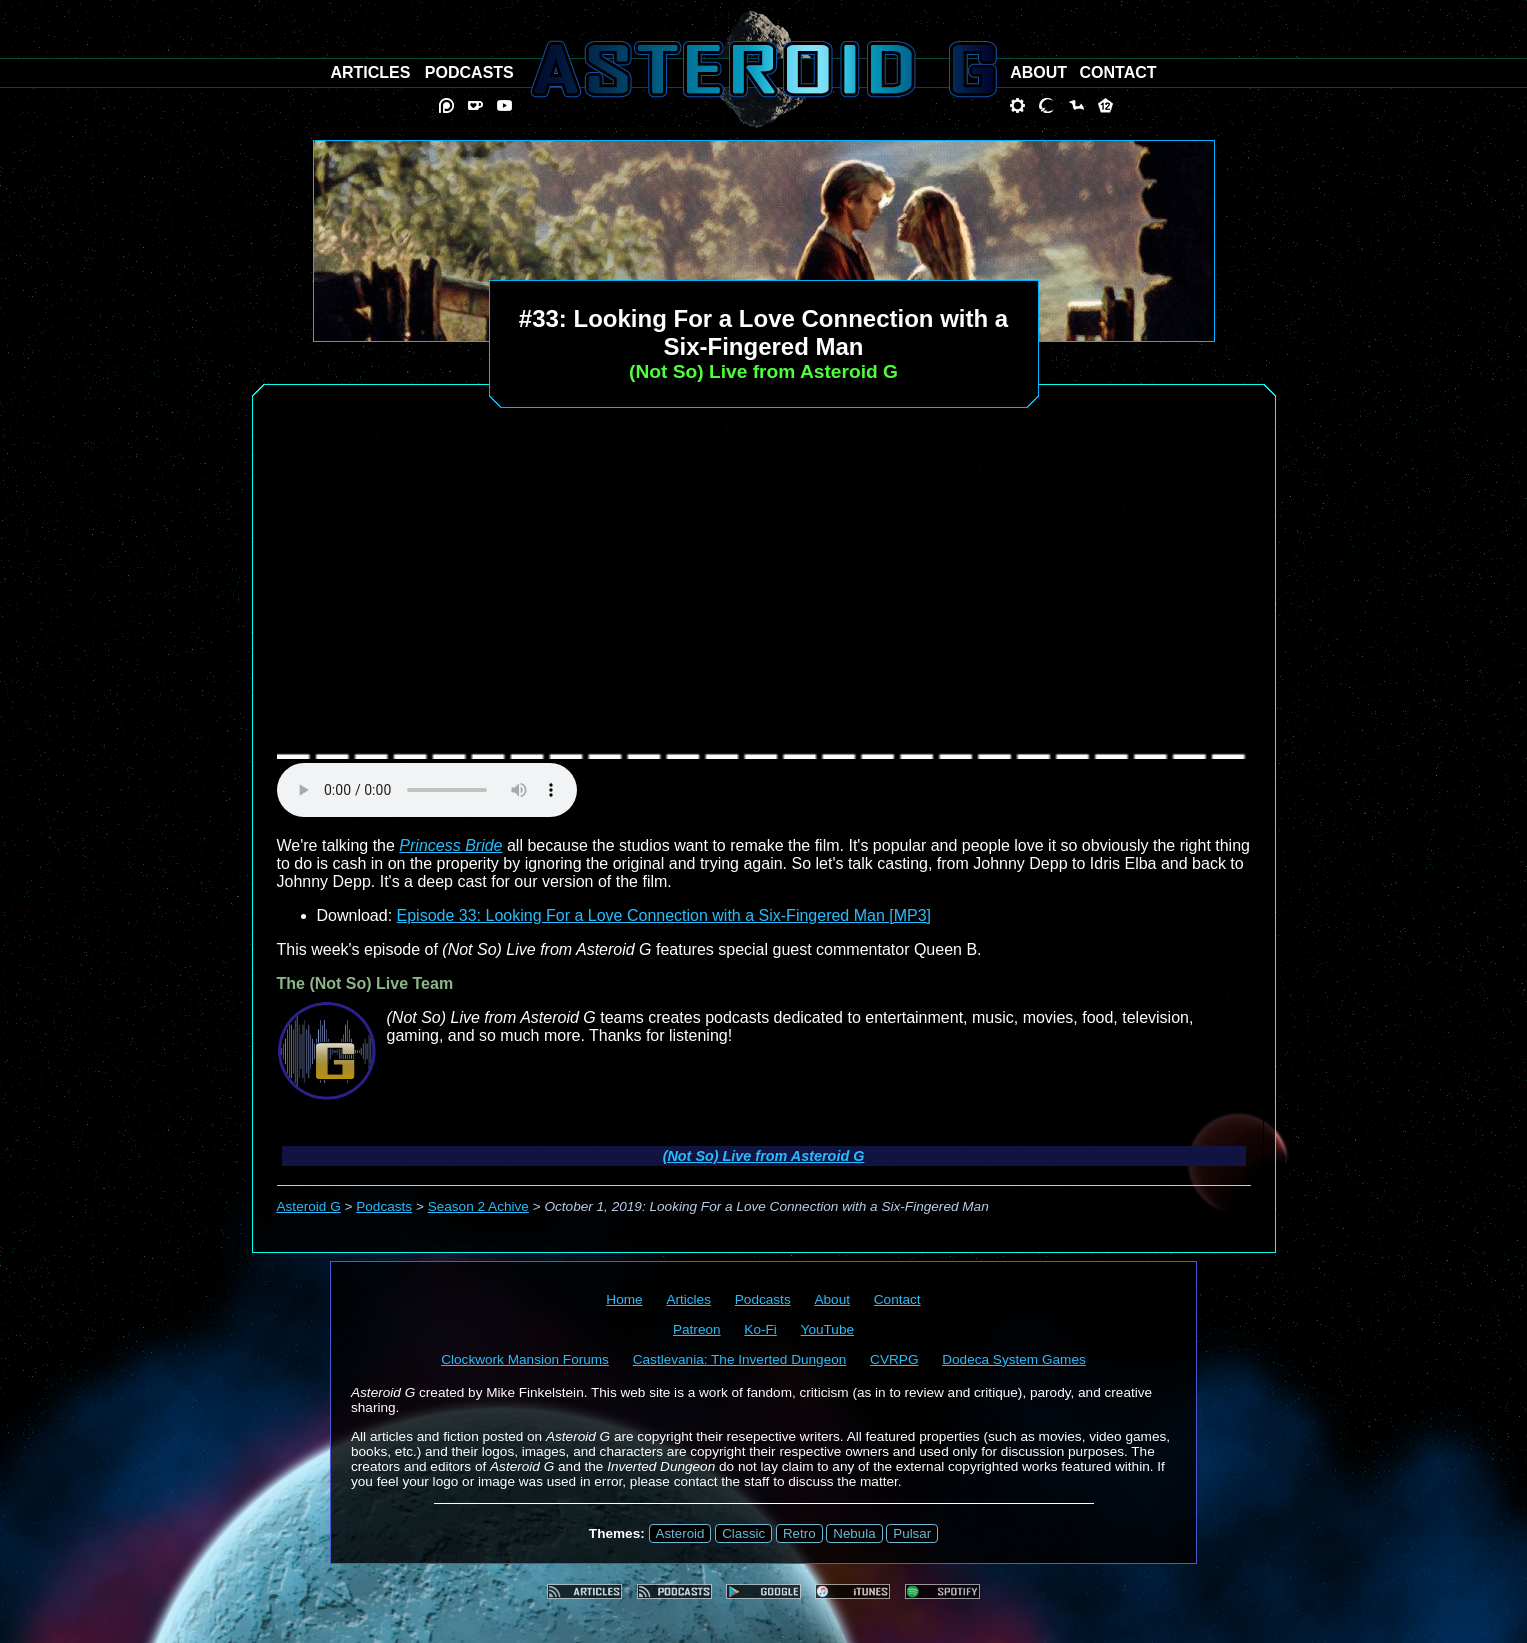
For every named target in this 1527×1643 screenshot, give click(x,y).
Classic (743, 1533)
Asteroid (680, 1533)
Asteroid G (309, 1206)
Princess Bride (450, 845)
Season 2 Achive (478, 1206)
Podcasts (384, 1206)
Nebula (854, 1533)
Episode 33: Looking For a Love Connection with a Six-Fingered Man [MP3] (664, 915)
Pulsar (912, 1533)
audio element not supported (427, 790)
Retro (799, 1533)
